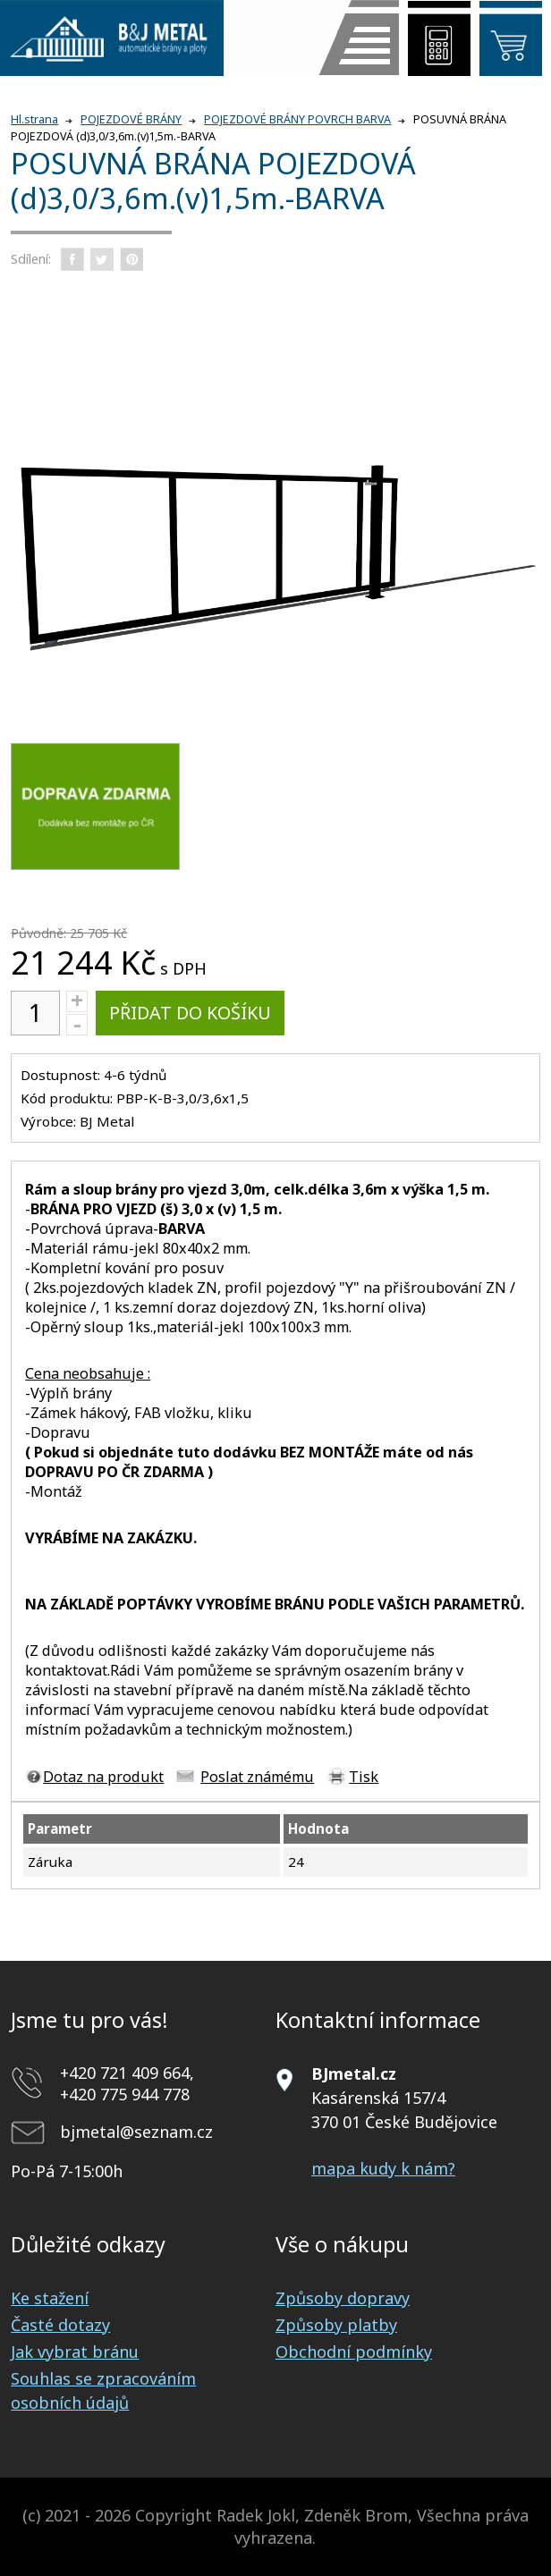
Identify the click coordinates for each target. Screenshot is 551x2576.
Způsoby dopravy (343, 2298)
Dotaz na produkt (103, 1776)
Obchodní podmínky (354, 2351)
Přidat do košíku (190, 1013)
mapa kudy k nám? (383, 2168)
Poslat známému (257, 1776)
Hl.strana (34, 119)
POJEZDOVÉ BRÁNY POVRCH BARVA (297, 119)
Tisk (363, 1776)
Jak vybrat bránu (75, 2351)
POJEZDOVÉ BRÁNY (131, 119)
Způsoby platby (336, 2324)
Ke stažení (50, 2298)
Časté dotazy (60, 2324)
